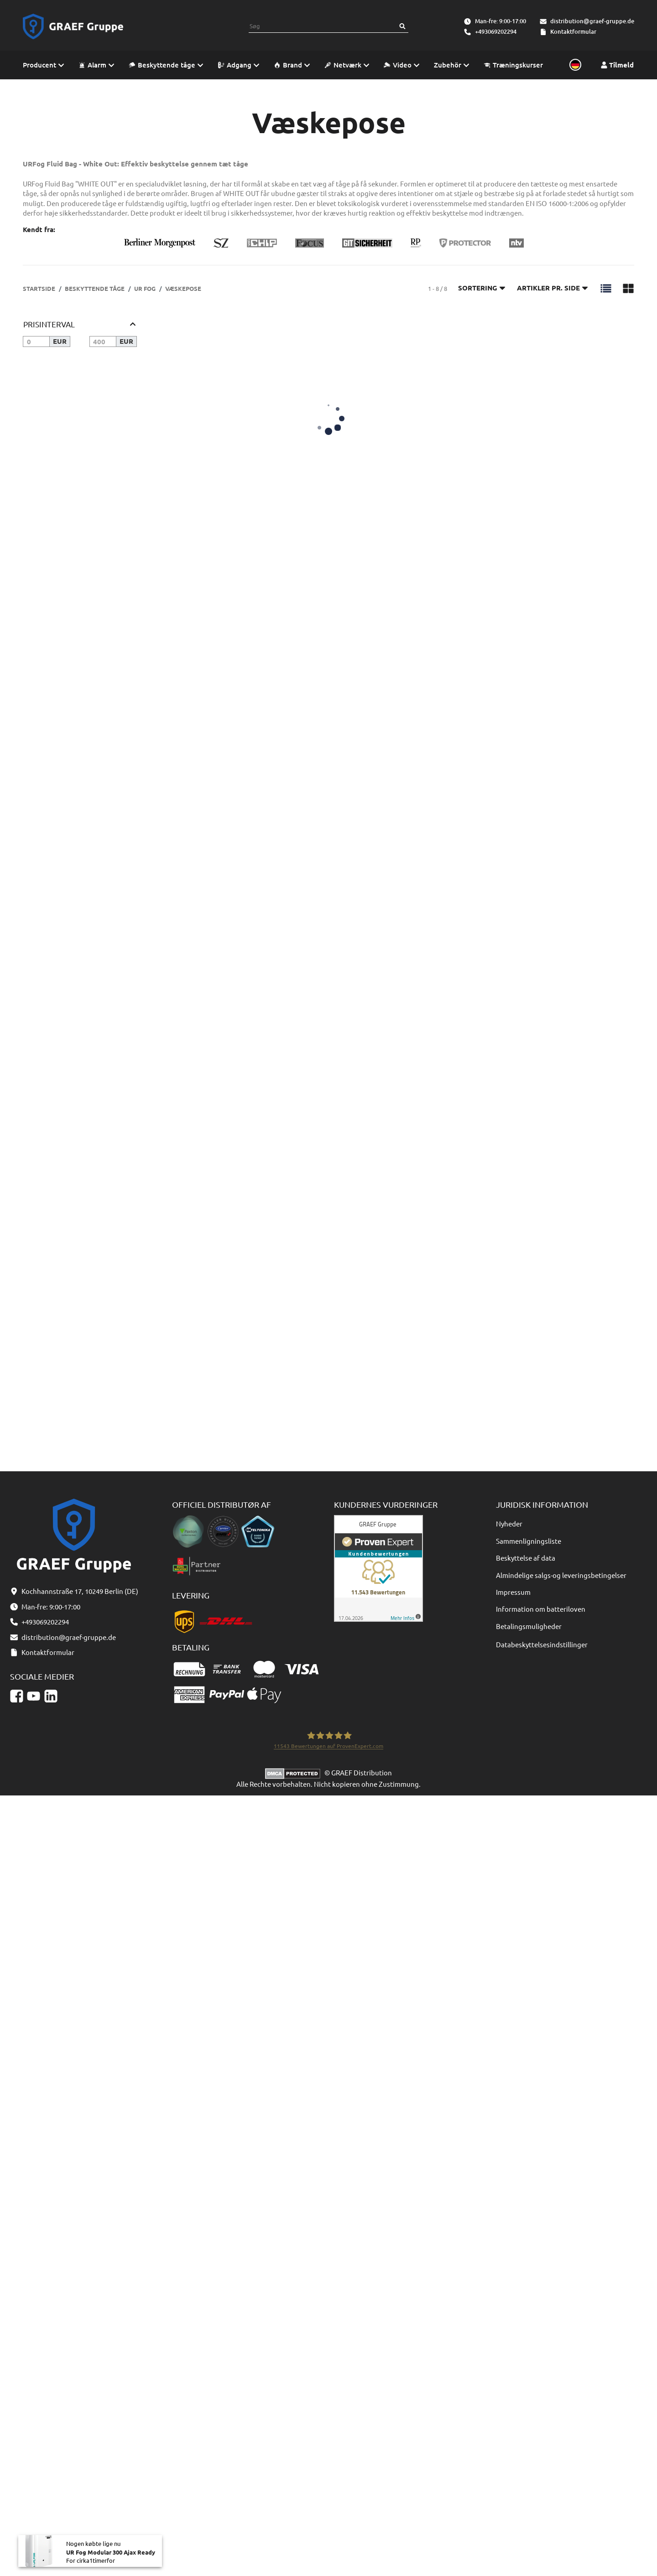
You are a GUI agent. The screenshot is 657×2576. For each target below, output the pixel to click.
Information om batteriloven (540, 1608)
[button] (605, 287)
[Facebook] (16, 1696)
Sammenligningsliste (528, 1540)
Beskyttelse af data (525, 1557)
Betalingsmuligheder (529, 1626)
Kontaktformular (573, 31)
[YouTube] (33, 1696)
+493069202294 (495, 31)
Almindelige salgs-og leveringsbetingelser (561, 1575)
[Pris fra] (36, 341)
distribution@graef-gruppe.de (592, 21)
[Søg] (402, 26)
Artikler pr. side (553, 287)
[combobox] (322, 26)
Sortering (482, 287)
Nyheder (509, 1523)
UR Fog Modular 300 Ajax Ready (110, 2557)
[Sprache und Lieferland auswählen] (573, 65)
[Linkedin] (50, 1696)
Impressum (513, 1592)
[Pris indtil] (102, 341)
